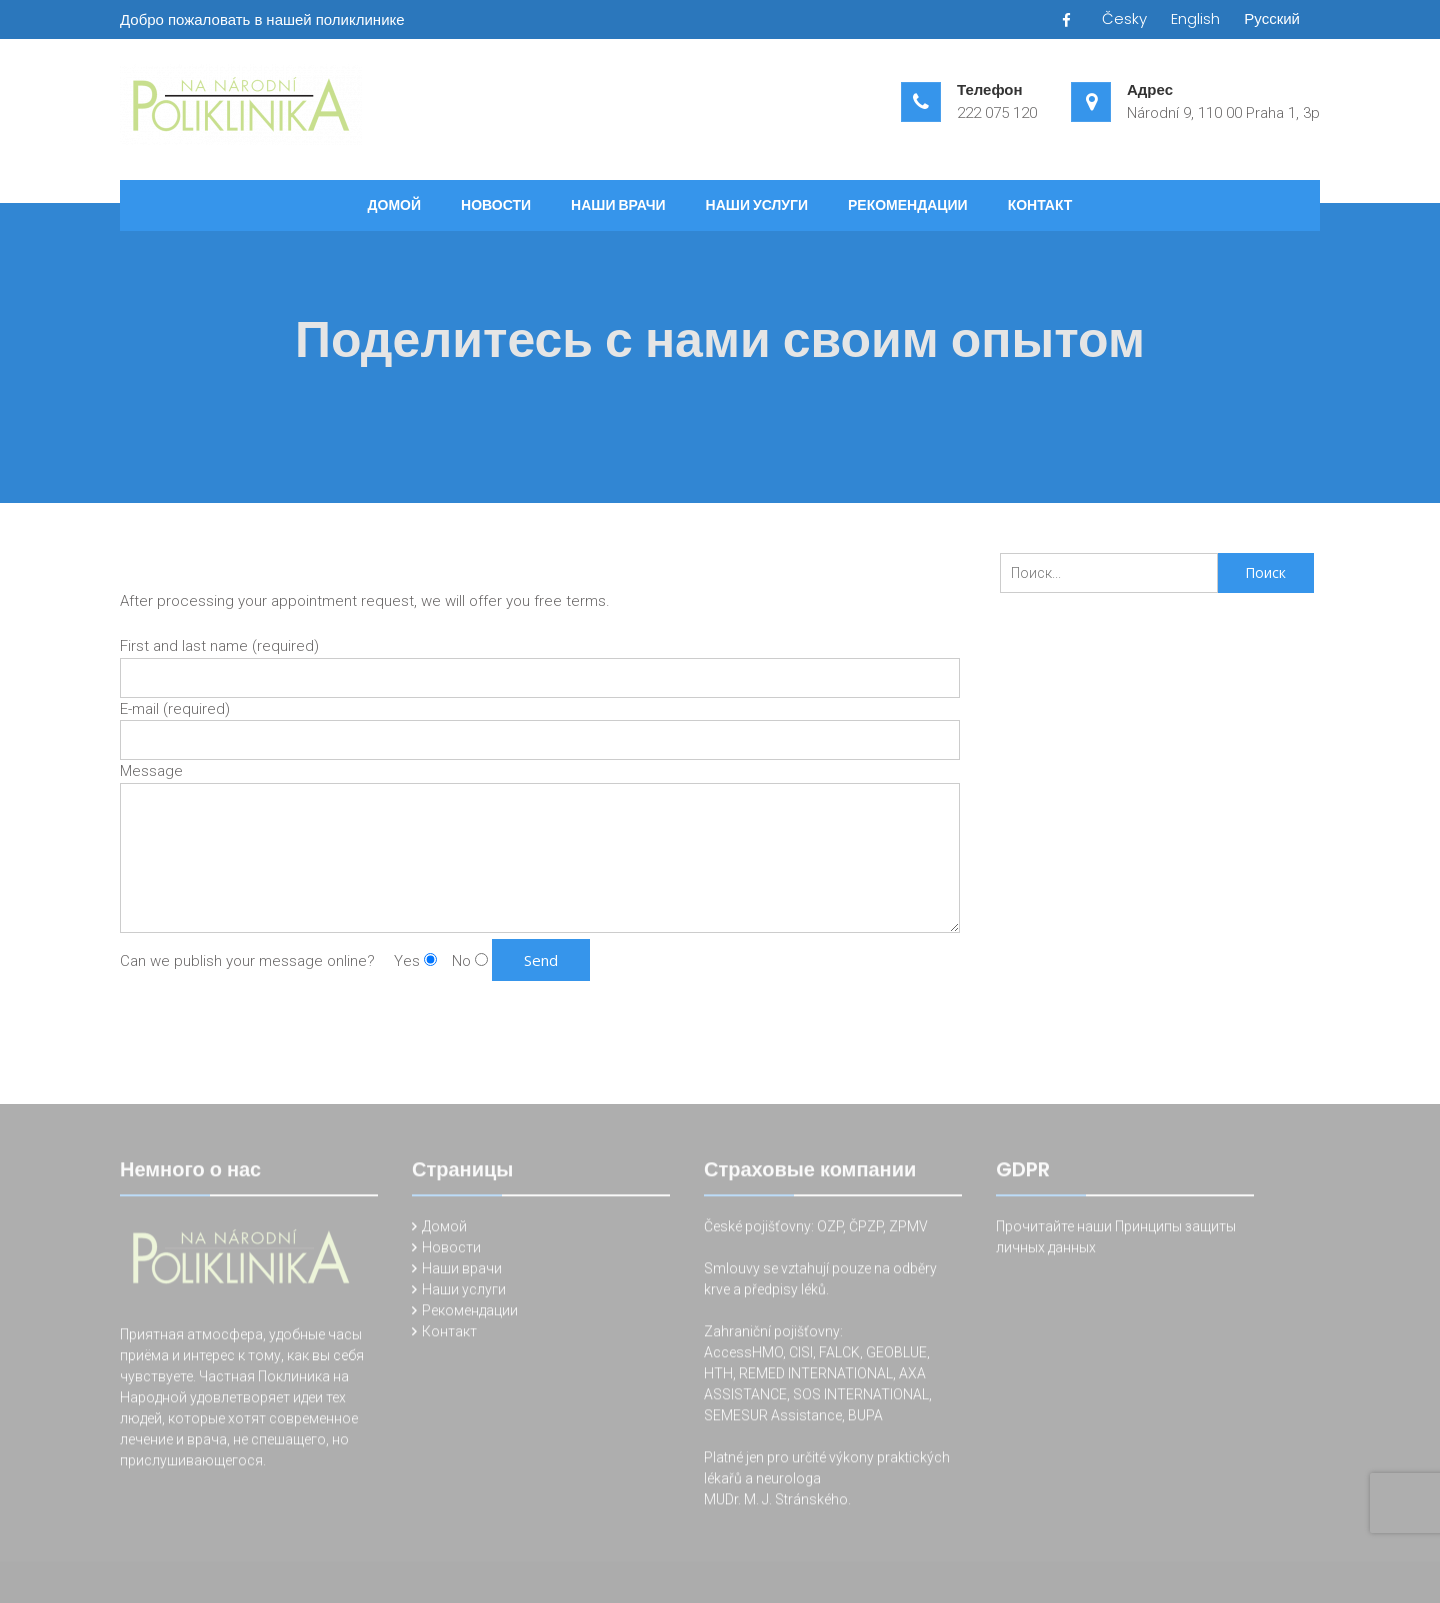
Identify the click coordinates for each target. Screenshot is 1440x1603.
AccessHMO (743, 1355)
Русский (1272, 18)
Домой (394, 205)
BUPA (865, 1418)
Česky (1124, 18)
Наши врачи (618, 205)
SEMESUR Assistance (773, 1418)
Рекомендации (908, 205)
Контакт (1040, 205)
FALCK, (841, 1355)
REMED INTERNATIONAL (816, 1376)
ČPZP (866, 1229)
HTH (718, 1376)
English (1195, 18)
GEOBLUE (896, 1355)
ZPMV (908, 1229)
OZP (828, 1229)
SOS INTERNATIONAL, (862, 1397)
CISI (801, 1355)
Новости (496, 205)
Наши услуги (757, 205)
